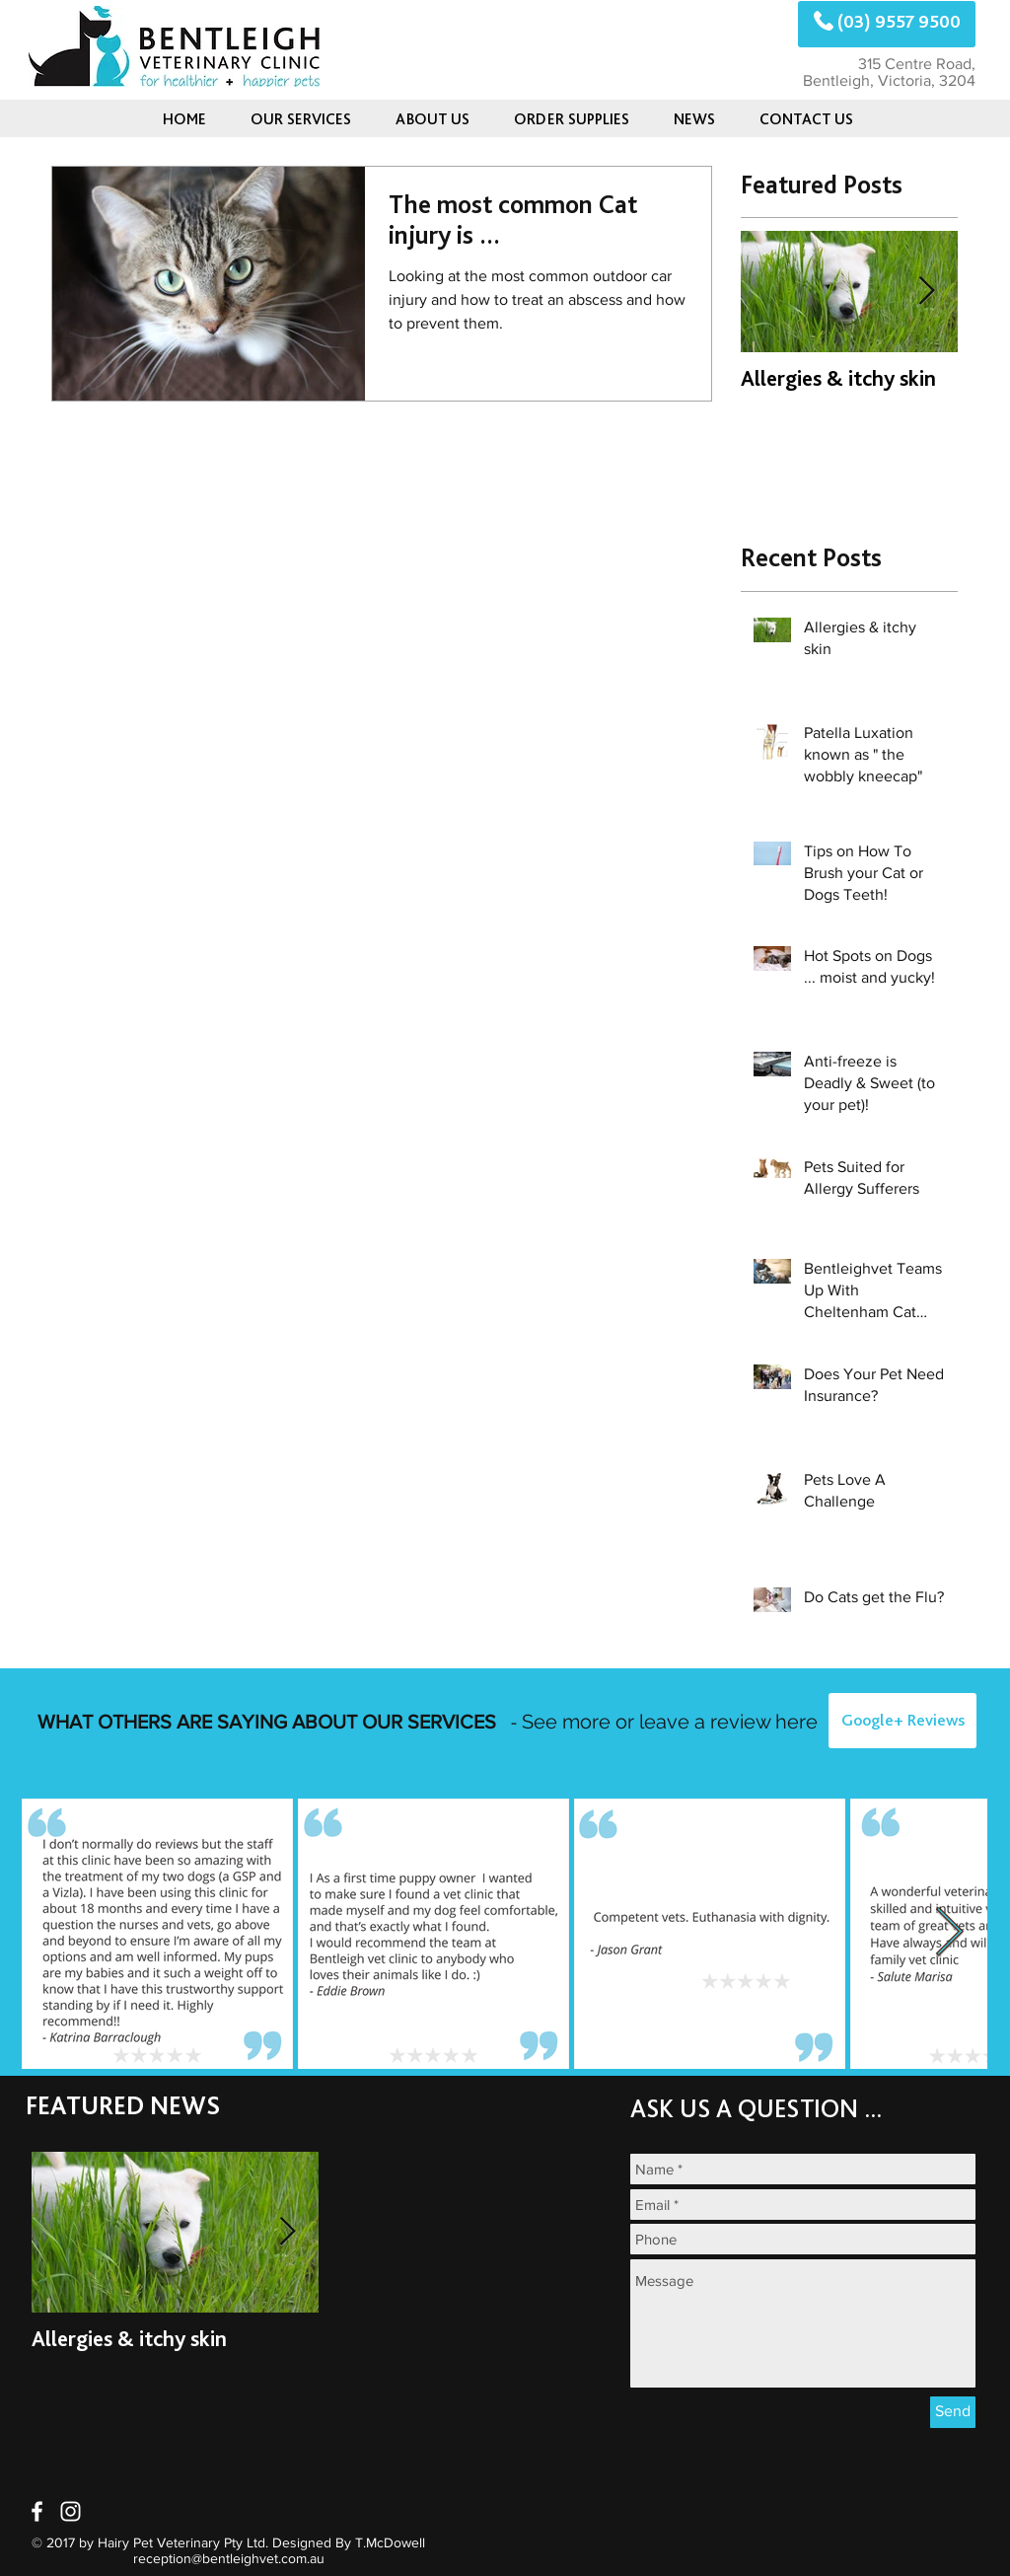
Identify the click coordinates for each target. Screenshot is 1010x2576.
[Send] (952, 2412)
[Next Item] (926, 292)
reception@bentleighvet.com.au (229, 2558)
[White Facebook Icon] (37, 2511)
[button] (694, 119)
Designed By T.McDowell (348, 2542)
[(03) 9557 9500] (886, 24)
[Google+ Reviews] (902, 1720)
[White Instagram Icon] (70, 2511)
